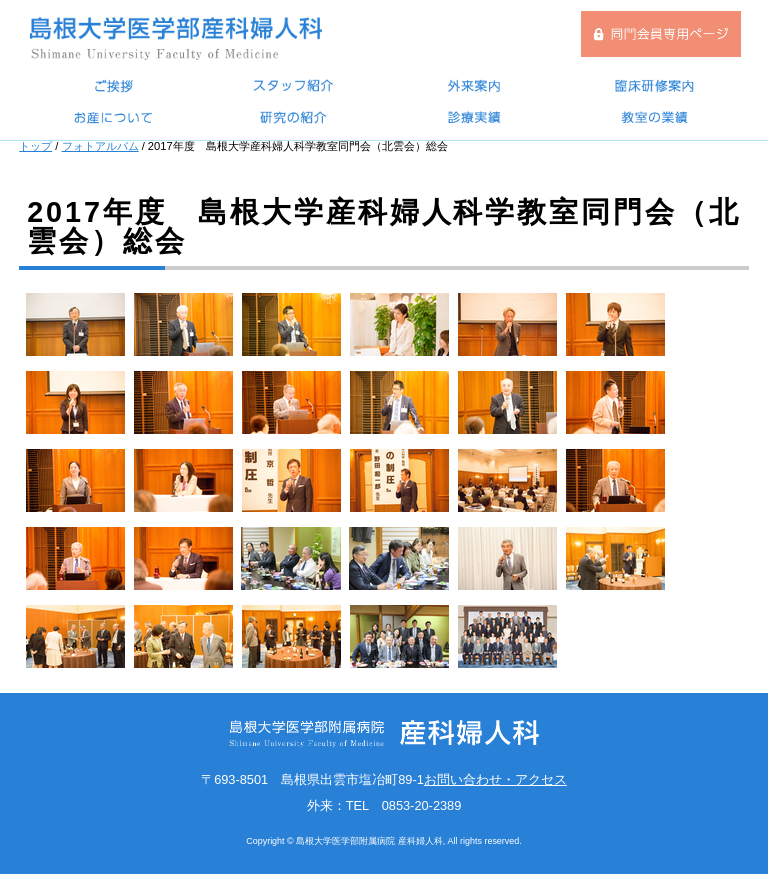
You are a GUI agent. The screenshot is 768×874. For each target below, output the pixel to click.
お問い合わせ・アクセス (495, 779)
